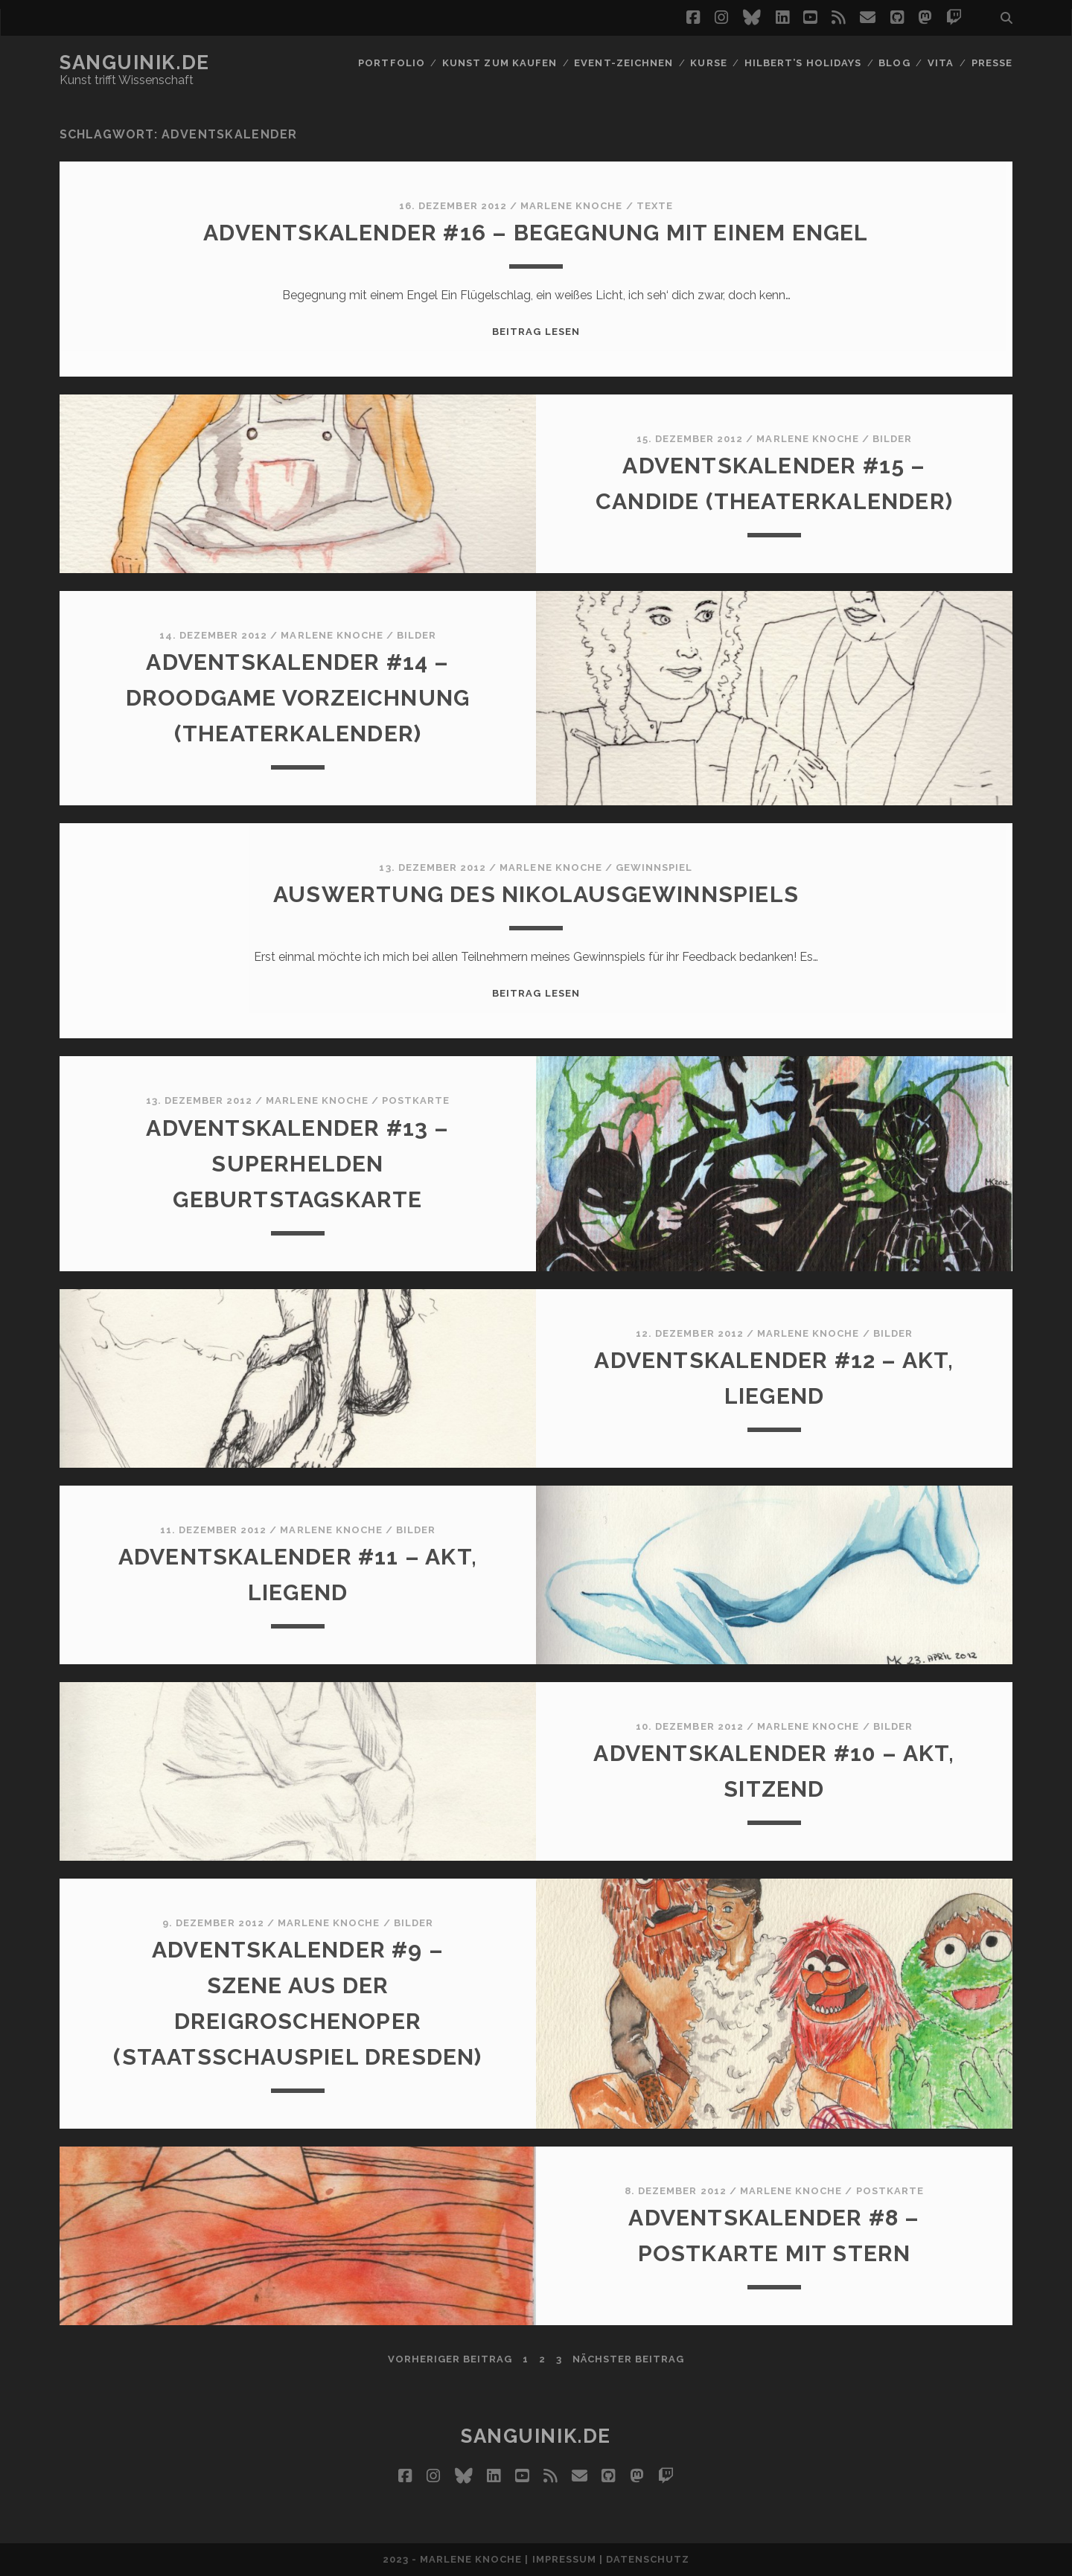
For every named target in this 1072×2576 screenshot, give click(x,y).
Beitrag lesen (536, 331)
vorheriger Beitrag (450, 2359)
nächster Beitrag (628, 2359)
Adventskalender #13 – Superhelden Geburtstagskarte (297, 1163)
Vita (941, 62)
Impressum (564, 2559)
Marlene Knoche (571, 205)
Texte (654, 205)
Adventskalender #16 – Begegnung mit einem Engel (535, 233)
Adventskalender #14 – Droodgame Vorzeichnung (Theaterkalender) (298, 698)
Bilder (892, 438)
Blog (894, 62)
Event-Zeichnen (623, 62)
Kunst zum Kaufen (499, 62)
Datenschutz (647, 2559)
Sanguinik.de (135, 62)
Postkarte (416, 1100)
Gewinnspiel (654, 867)
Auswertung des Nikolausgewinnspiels (536, 894)
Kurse (708, 62)
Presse (992, 62)
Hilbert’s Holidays (802, 62)
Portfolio (391, 62)
